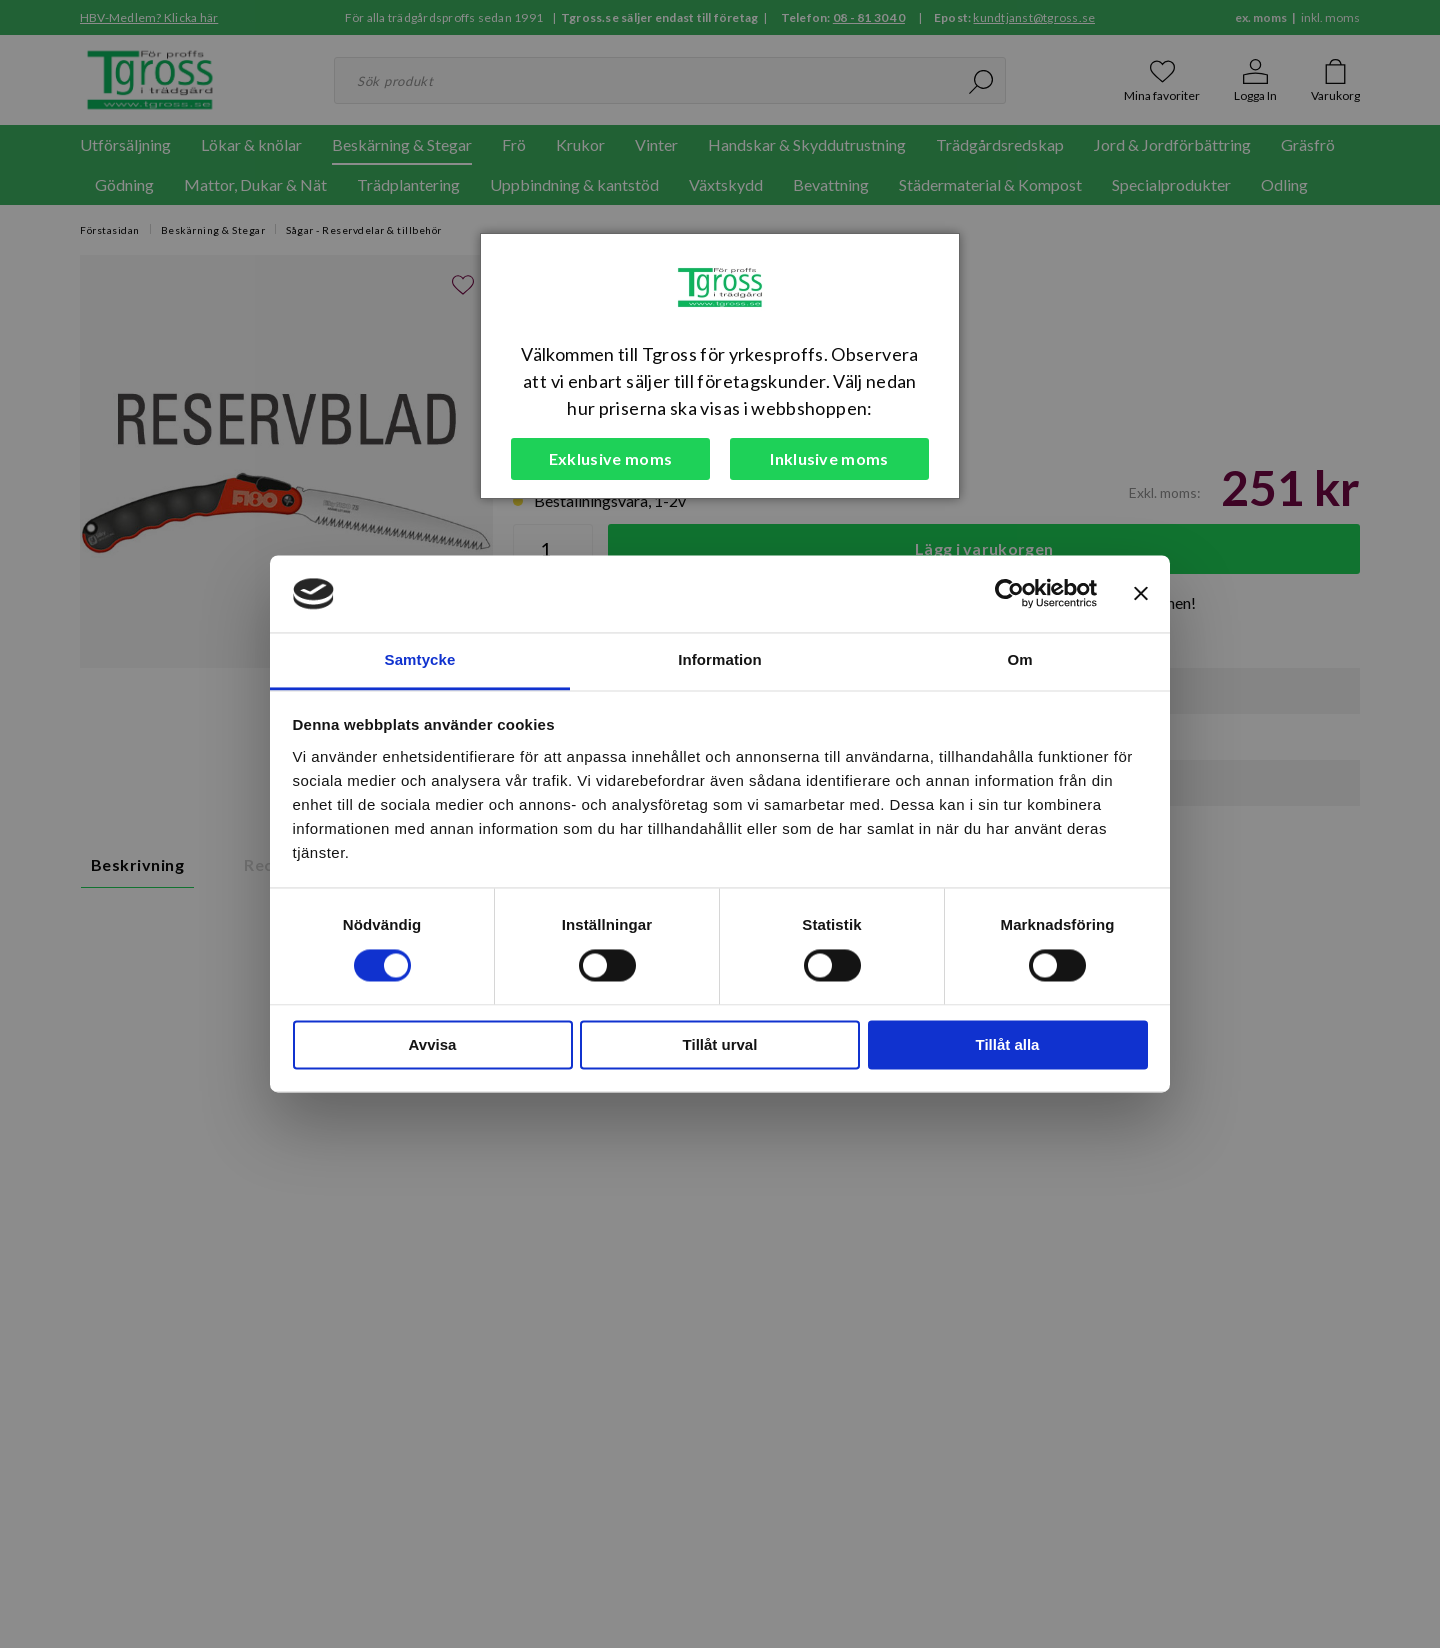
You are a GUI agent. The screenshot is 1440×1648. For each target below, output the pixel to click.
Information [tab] (720, 659)
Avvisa (433, 1044)
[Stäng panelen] (1141, 594)
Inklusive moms (829, 458)
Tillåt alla (1008, 1044)
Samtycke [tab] (420, 659)
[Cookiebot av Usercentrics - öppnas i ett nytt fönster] (1009, 594)
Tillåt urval (720, 1044)
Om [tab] (1019, 659)
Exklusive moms (610, 458)
